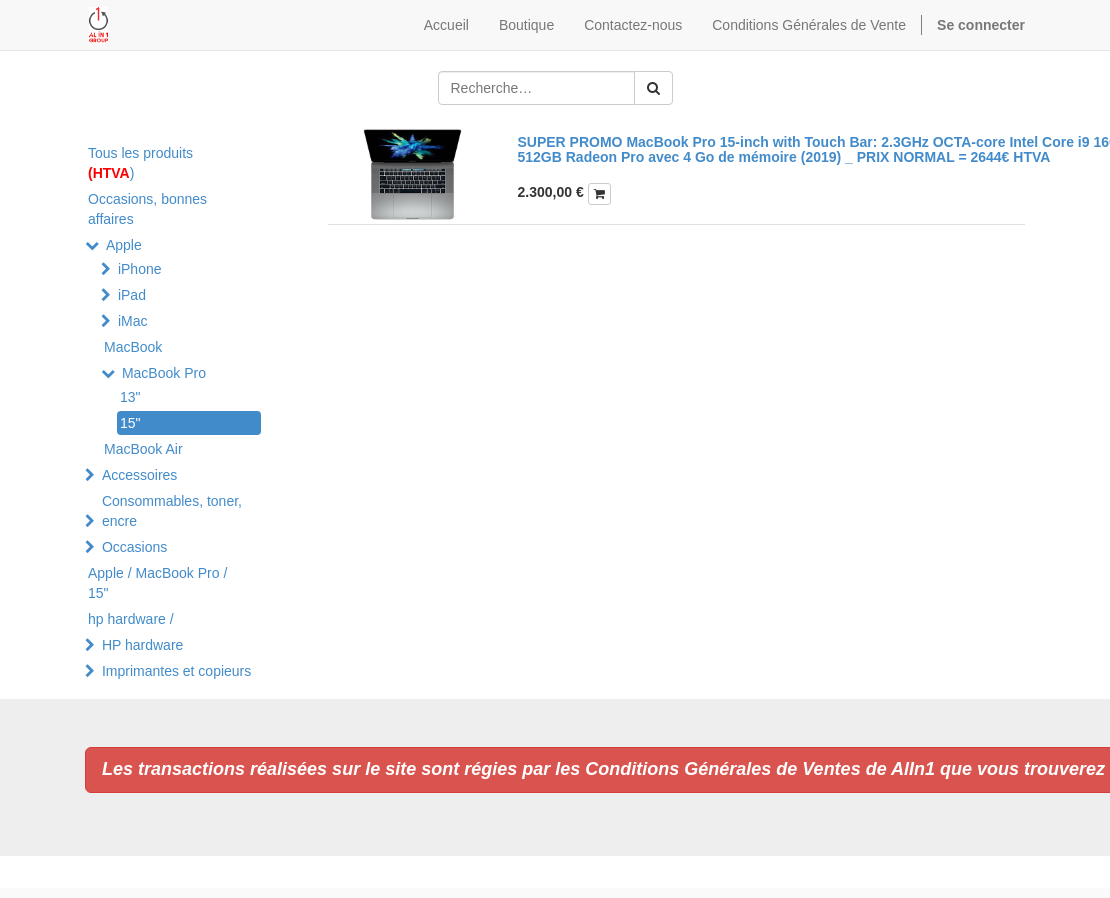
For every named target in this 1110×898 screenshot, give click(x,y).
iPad (132, 295)
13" (130, 397)
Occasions (134, 547)
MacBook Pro (164, 373)
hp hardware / (131, 619)
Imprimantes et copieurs (176, 671)
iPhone (140, 269)
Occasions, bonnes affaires (147, 209)
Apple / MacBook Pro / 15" (157, 583)
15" (130, 423)
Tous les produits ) (140, 163)
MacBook (133, 347)
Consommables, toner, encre (172, 511)
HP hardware (142, 645)
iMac (133, 321)
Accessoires (139, 475)
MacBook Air (143, 449)
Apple (124, 245)
